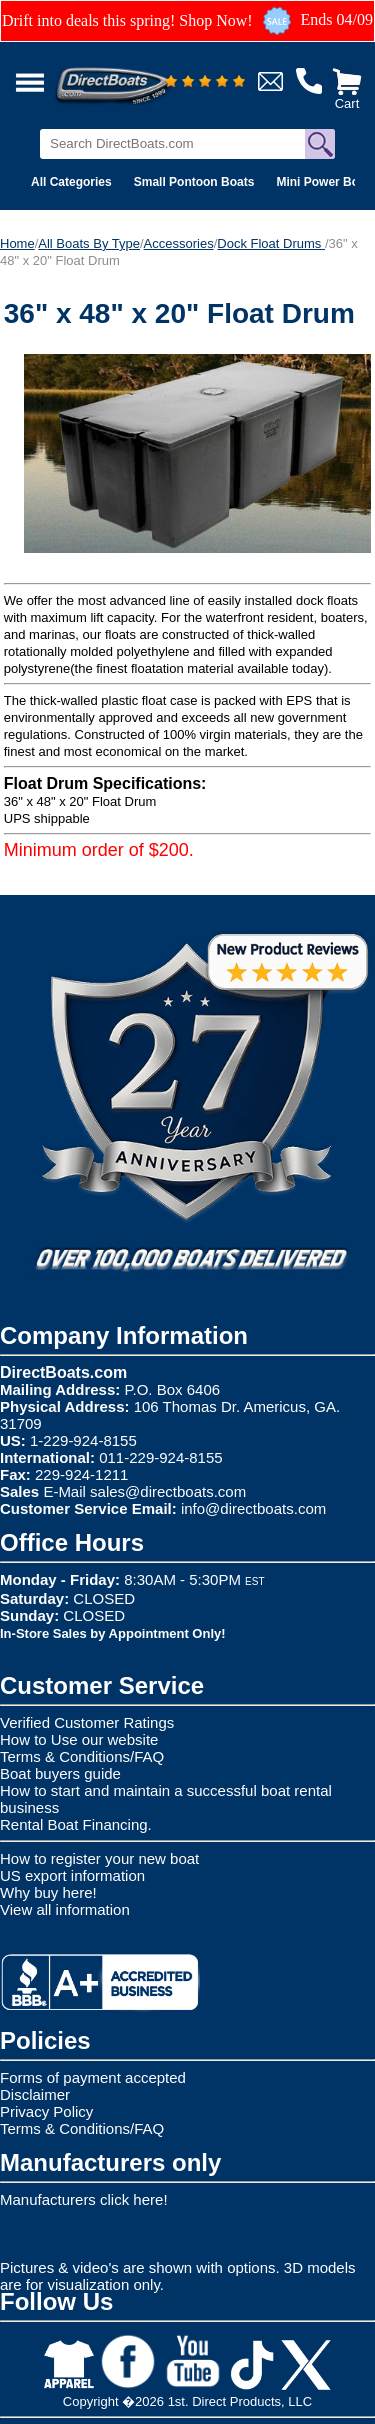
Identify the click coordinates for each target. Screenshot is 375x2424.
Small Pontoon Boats (194, 182)
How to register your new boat (99, 1858)
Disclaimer (35, 2094)
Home (17, 243)
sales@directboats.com (168, 1491)
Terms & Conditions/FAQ (82, 1756)
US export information (72, 1875)
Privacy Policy (46, 2111)
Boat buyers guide (60, 1773)
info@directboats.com (253, 1508)
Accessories (179, 243)
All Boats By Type (89, 243)
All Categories (71, 182)
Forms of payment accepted (93, 2077)
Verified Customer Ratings (87, 1722)
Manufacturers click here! (84, 2199)
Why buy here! (48, 1892)
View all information (65, 1909)
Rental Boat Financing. (76, 1824)
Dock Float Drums (271, 243)
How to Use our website (79, 1739)
